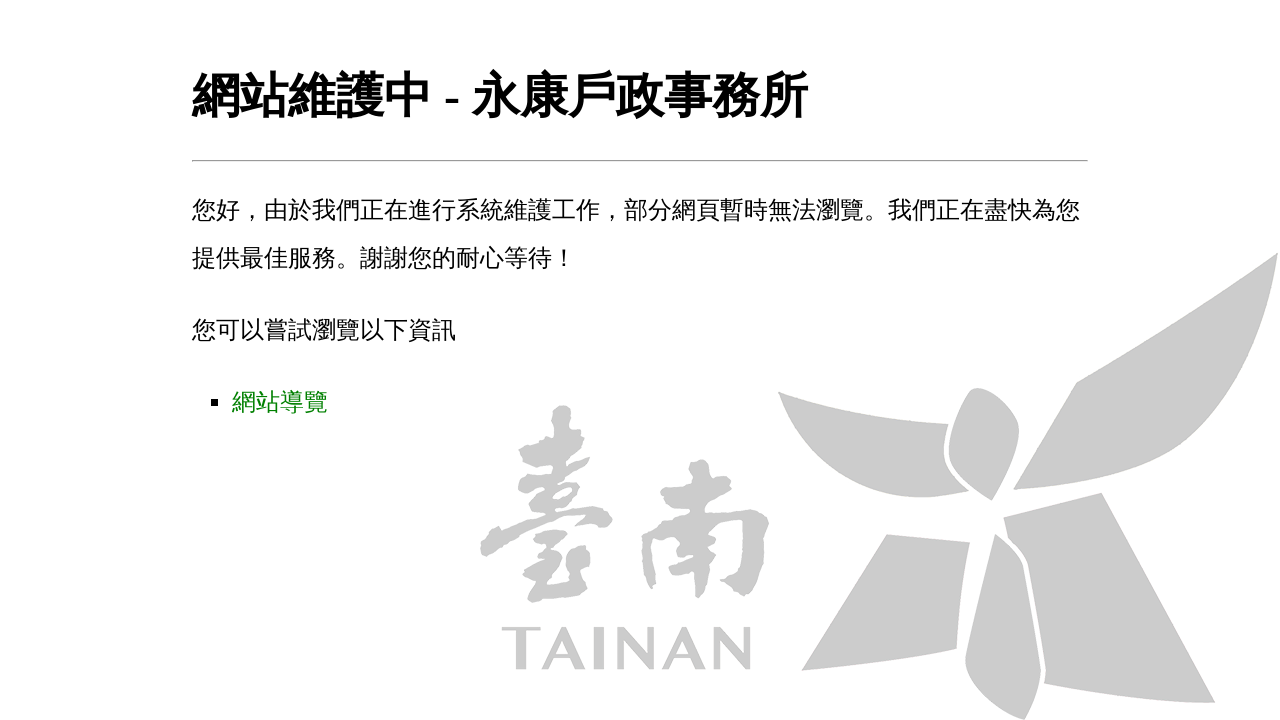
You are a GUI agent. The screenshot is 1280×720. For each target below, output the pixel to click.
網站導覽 (280, 402)
